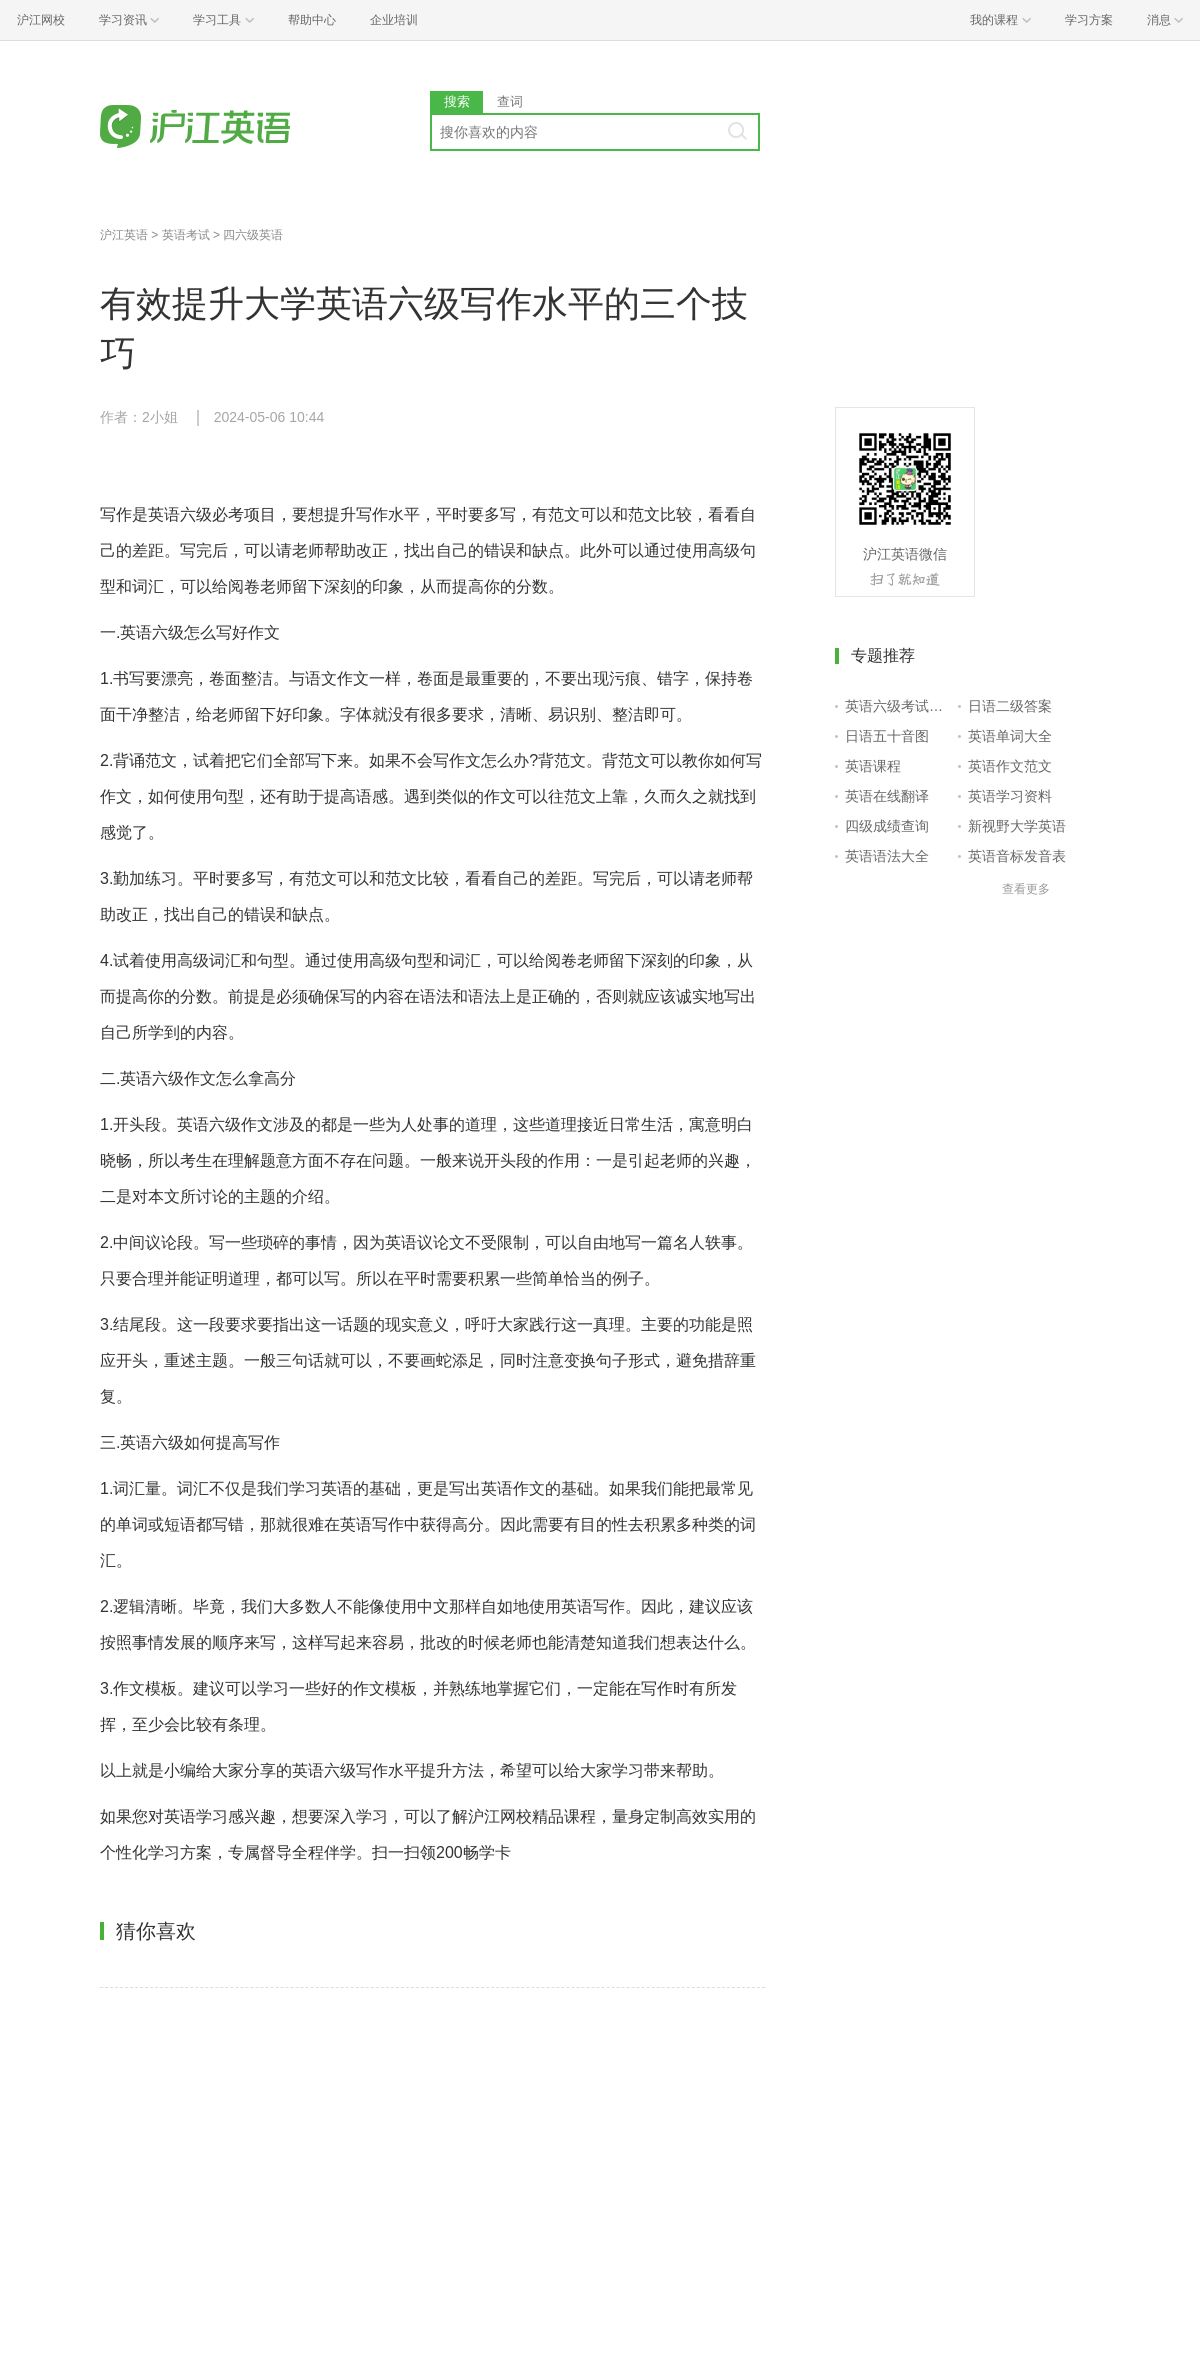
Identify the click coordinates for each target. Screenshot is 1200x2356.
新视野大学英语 (1017, 826)
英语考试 (186, 235)
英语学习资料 (1010, 796)
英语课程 (873, 766)
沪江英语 (124, 235)
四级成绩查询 (887, 826)
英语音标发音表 (1017, 856)
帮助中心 (312, 20)
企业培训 (394, 20)
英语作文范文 (1010, 766)
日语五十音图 (887, 736)
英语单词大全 (1010, 736)
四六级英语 (253, 235)
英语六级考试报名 (897, 706)
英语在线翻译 (887, 796)
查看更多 (1026, 889)
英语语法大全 (887, 856)
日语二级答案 (1010, 706)
